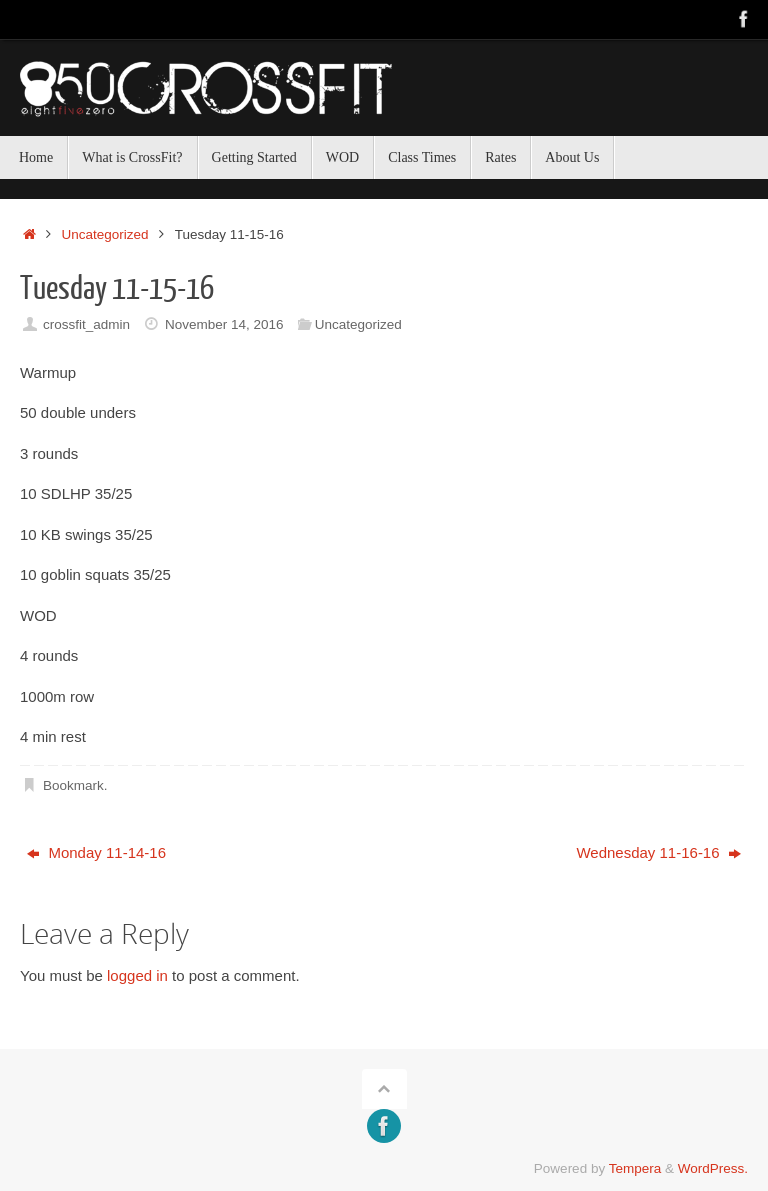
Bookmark (73, 785)
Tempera (635, 1168)
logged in (137, 975)
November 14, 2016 (224, 324)
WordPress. (713, 1168)
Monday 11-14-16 (96, 852)
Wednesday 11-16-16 (658, 852)
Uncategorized (105, 234)
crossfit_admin (86, 324)
